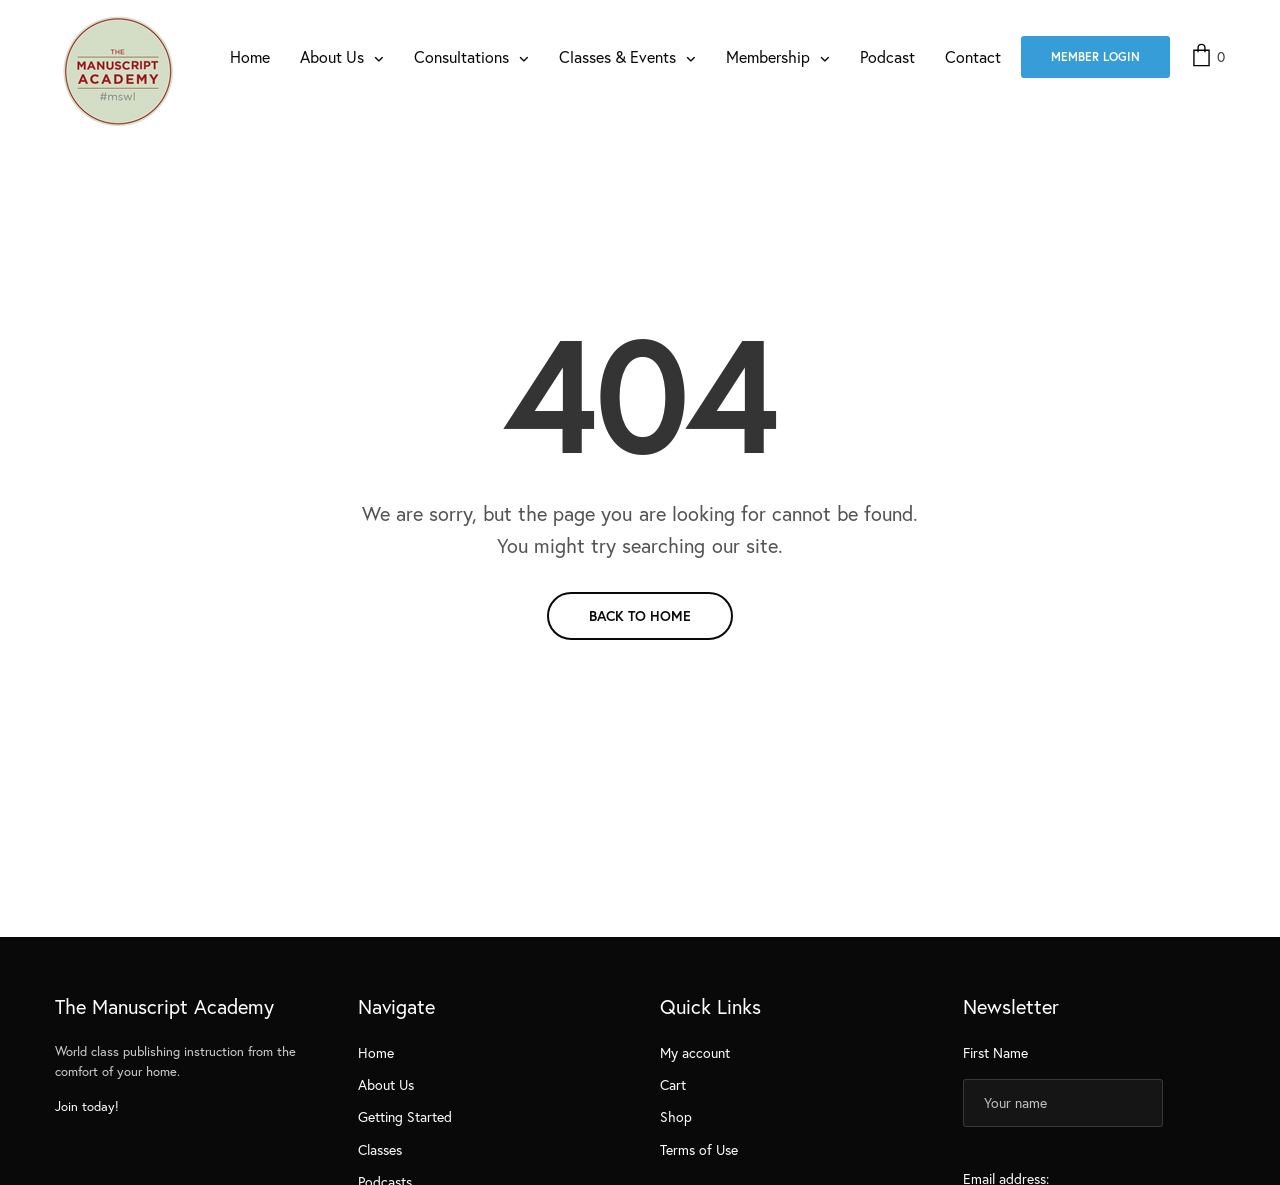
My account (695, 1052)
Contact (973, 56)
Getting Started (405, 1116)
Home (250, 56)
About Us (332, 56)
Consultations (461, 56)
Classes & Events (617, 56)
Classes (380, 1149)
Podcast (887, 56)
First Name (995, 1052)
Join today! (87, 1106)
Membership (768, 56)
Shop (676, 1116)
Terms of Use (699, 1149)
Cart (673, 1084)
